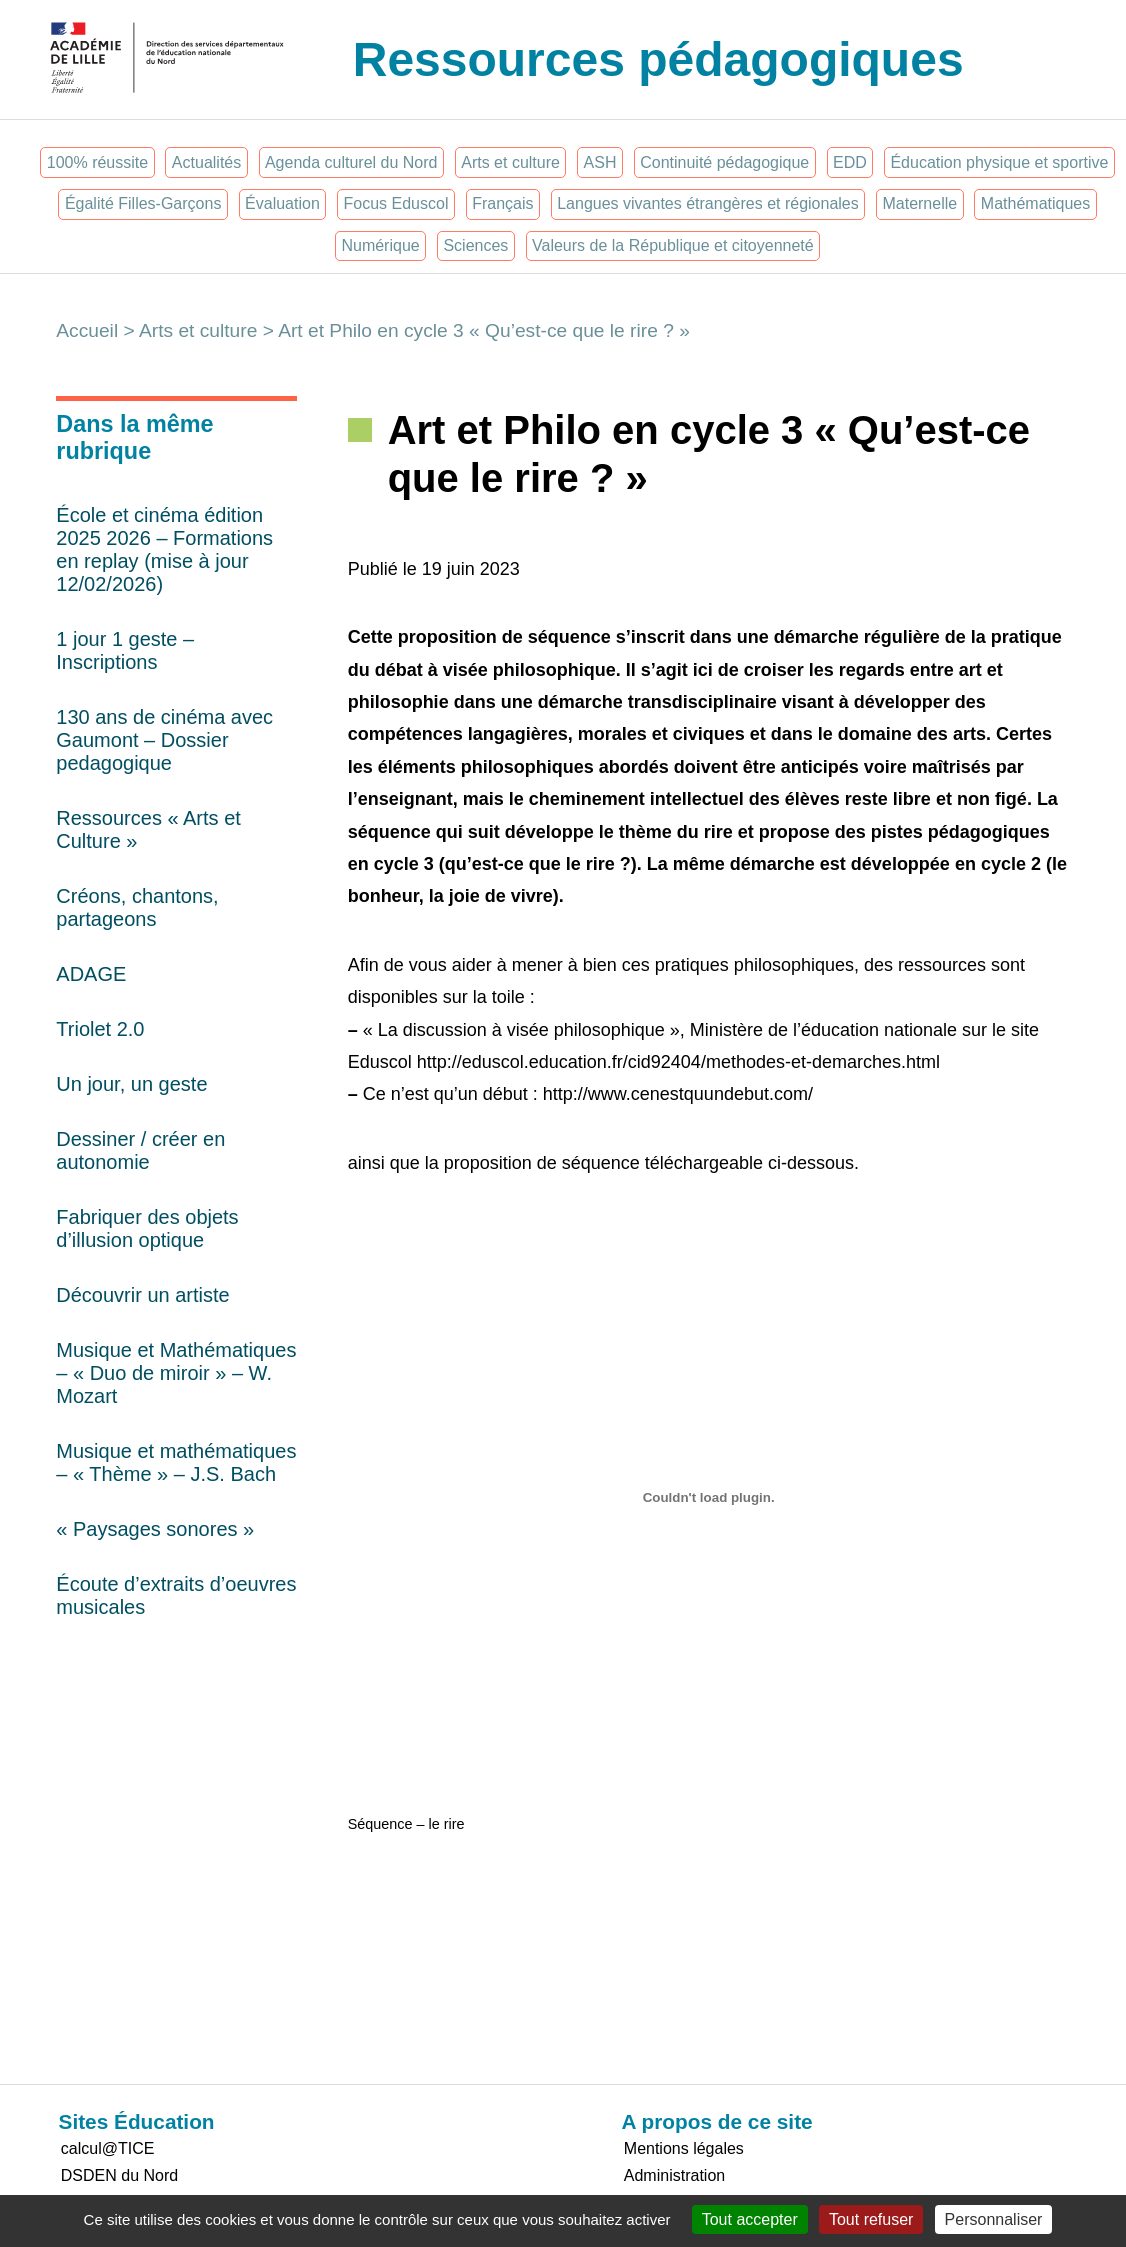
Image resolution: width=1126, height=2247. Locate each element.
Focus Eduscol (396, 203)
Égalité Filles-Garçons (143, 203)
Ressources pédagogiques (658, 59)
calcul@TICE (108, 2148)
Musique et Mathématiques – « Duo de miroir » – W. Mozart (176, 1373)
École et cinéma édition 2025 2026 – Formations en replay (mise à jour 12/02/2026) (164, 549)
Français (502, 203)
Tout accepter (750, 2219)
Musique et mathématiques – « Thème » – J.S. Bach (176, 1462)
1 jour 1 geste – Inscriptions (125, 650)
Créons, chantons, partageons (137, 907)
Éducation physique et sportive (999, 162)
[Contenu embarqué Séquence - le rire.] (709, 1497)
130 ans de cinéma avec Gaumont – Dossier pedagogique (164, 740)
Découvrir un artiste (142, 1295)
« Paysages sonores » (155, 1529)
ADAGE (91, 974)
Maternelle (919, 203)
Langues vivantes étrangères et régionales (708, 203)
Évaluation (282, 203)
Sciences (475, 245)
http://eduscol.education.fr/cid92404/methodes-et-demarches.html (678, 1062)
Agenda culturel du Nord (351, 162)
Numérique (380, 245)
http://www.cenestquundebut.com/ (678, 1094)
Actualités (206, 162)
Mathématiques (1035, 203)
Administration (674, 2175)
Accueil (87, 330)
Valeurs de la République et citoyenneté (673, 245)
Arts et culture (510, 162)
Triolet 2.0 (100, 1029)
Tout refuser (871, 2219)
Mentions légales (684, 2148)
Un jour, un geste (131, 1084)
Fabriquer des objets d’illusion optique (147, 1228)
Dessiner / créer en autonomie (140, 1150)
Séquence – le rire (406, 1824)
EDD (850, 162)
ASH (600, 162)
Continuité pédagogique (724, 162)
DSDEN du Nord (119, 2175)
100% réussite (97, 162)
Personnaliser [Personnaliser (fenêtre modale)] (994, 2219)
